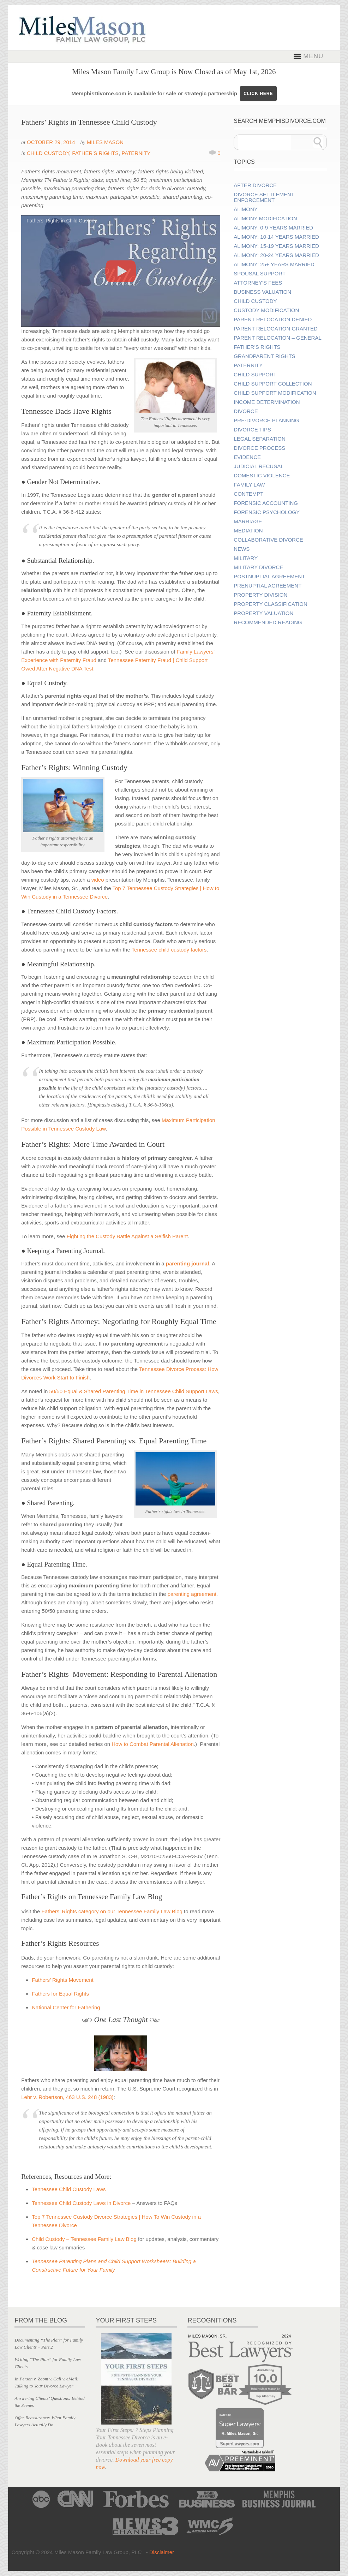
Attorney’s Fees (258, 283)
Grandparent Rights (264, 356)
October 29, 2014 (51, 142)
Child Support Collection (273, 384)
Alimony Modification (265, 218)
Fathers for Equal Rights (60, 1994)
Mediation (248, 530)
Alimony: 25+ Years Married (274, 264)
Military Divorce (258, 567)
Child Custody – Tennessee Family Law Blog (84, 2239)
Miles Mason (105, 142)
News (242, 549)
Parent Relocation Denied (273, 319)
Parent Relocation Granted (276, 329)
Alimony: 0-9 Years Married (273, 228)
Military (246, 558)
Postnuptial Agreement (269, 576)
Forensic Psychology (267, 512)
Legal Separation (259, 439)
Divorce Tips (252, 430)
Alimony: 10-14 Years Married (276, 237)
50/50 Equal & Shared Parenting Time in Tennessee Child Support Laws (133, 1391)
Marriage (248, 521)
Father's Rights (95, 153)
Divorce (246, 411)
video (98, 880)
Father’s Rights (257, 347)
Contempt (248, 494)
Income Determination (267, 402)
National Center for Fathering (66, 2007)
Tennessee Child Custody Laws (69, 2189)
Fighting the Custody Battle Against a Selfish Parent (127, 1236)
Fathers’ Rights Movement (63, 1980)
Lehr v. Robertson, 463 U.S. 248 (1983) (67, 2097)
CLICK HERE (258, 93)
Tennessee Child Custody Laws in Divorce (81, 2203)
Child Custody (48, 153)
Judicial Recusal (258, 466)
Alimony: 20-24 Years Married (276, 255)
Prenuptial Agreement (267, 586)
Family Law (249, 485)
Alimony (246, 209)
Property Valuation (263, 613)
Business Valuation (262, 292)
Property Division (260, 595)
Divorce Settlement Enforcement (264, 197)
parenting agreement (192, 1594)
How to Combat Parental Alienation (153, 1744)
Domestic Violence (262, 475)
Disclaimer (161, 2552)
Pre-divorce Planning (266, 420)
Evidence (247, 457)
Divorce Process (259, 448)
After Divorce (255, 185)
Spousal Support (260, 273)
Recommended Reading (268, 622)
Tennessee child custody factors (169, 950)
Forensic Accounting (266, 503)
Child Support (255, 374)
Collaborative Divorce (268, 540)
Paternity (135, 153)
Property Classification (270, 604)
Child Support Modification (275, 393)
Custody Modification (266, 310)
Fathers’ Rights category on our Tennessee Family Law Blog (111, 1911)
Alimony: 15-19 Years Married (276, 246)
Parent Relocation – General (277, 338)
